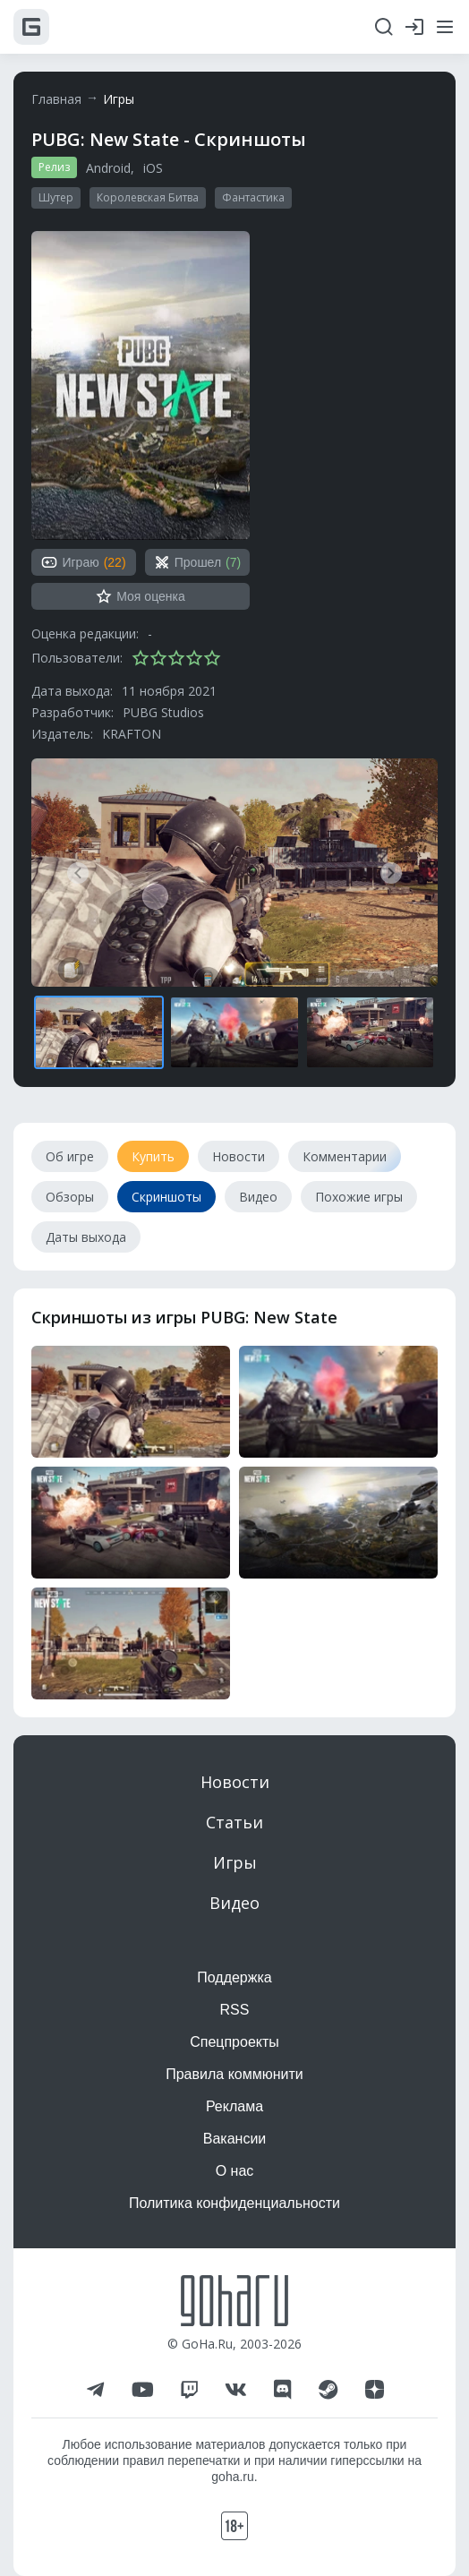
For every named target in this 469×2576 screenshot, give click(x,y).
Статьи (234, 1822)
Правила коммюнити (234, 2074)
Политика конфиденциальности (234, 2203)
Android (108, 167)
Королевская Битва (148, 197)
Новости (234, 1782)
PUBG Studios (163, 712)
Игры (118, 98)
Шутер (55, 197)
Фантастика (253, 197)
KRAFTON (131, 733)
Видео (234, 1902)
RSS (235, 2009)
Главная (56, 98)
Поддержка (234, 1977)
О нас (235, 2170)
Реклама (234, 2106)
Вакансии (235, 2138)
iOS (153, 167)
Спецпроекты (234, 2042)
